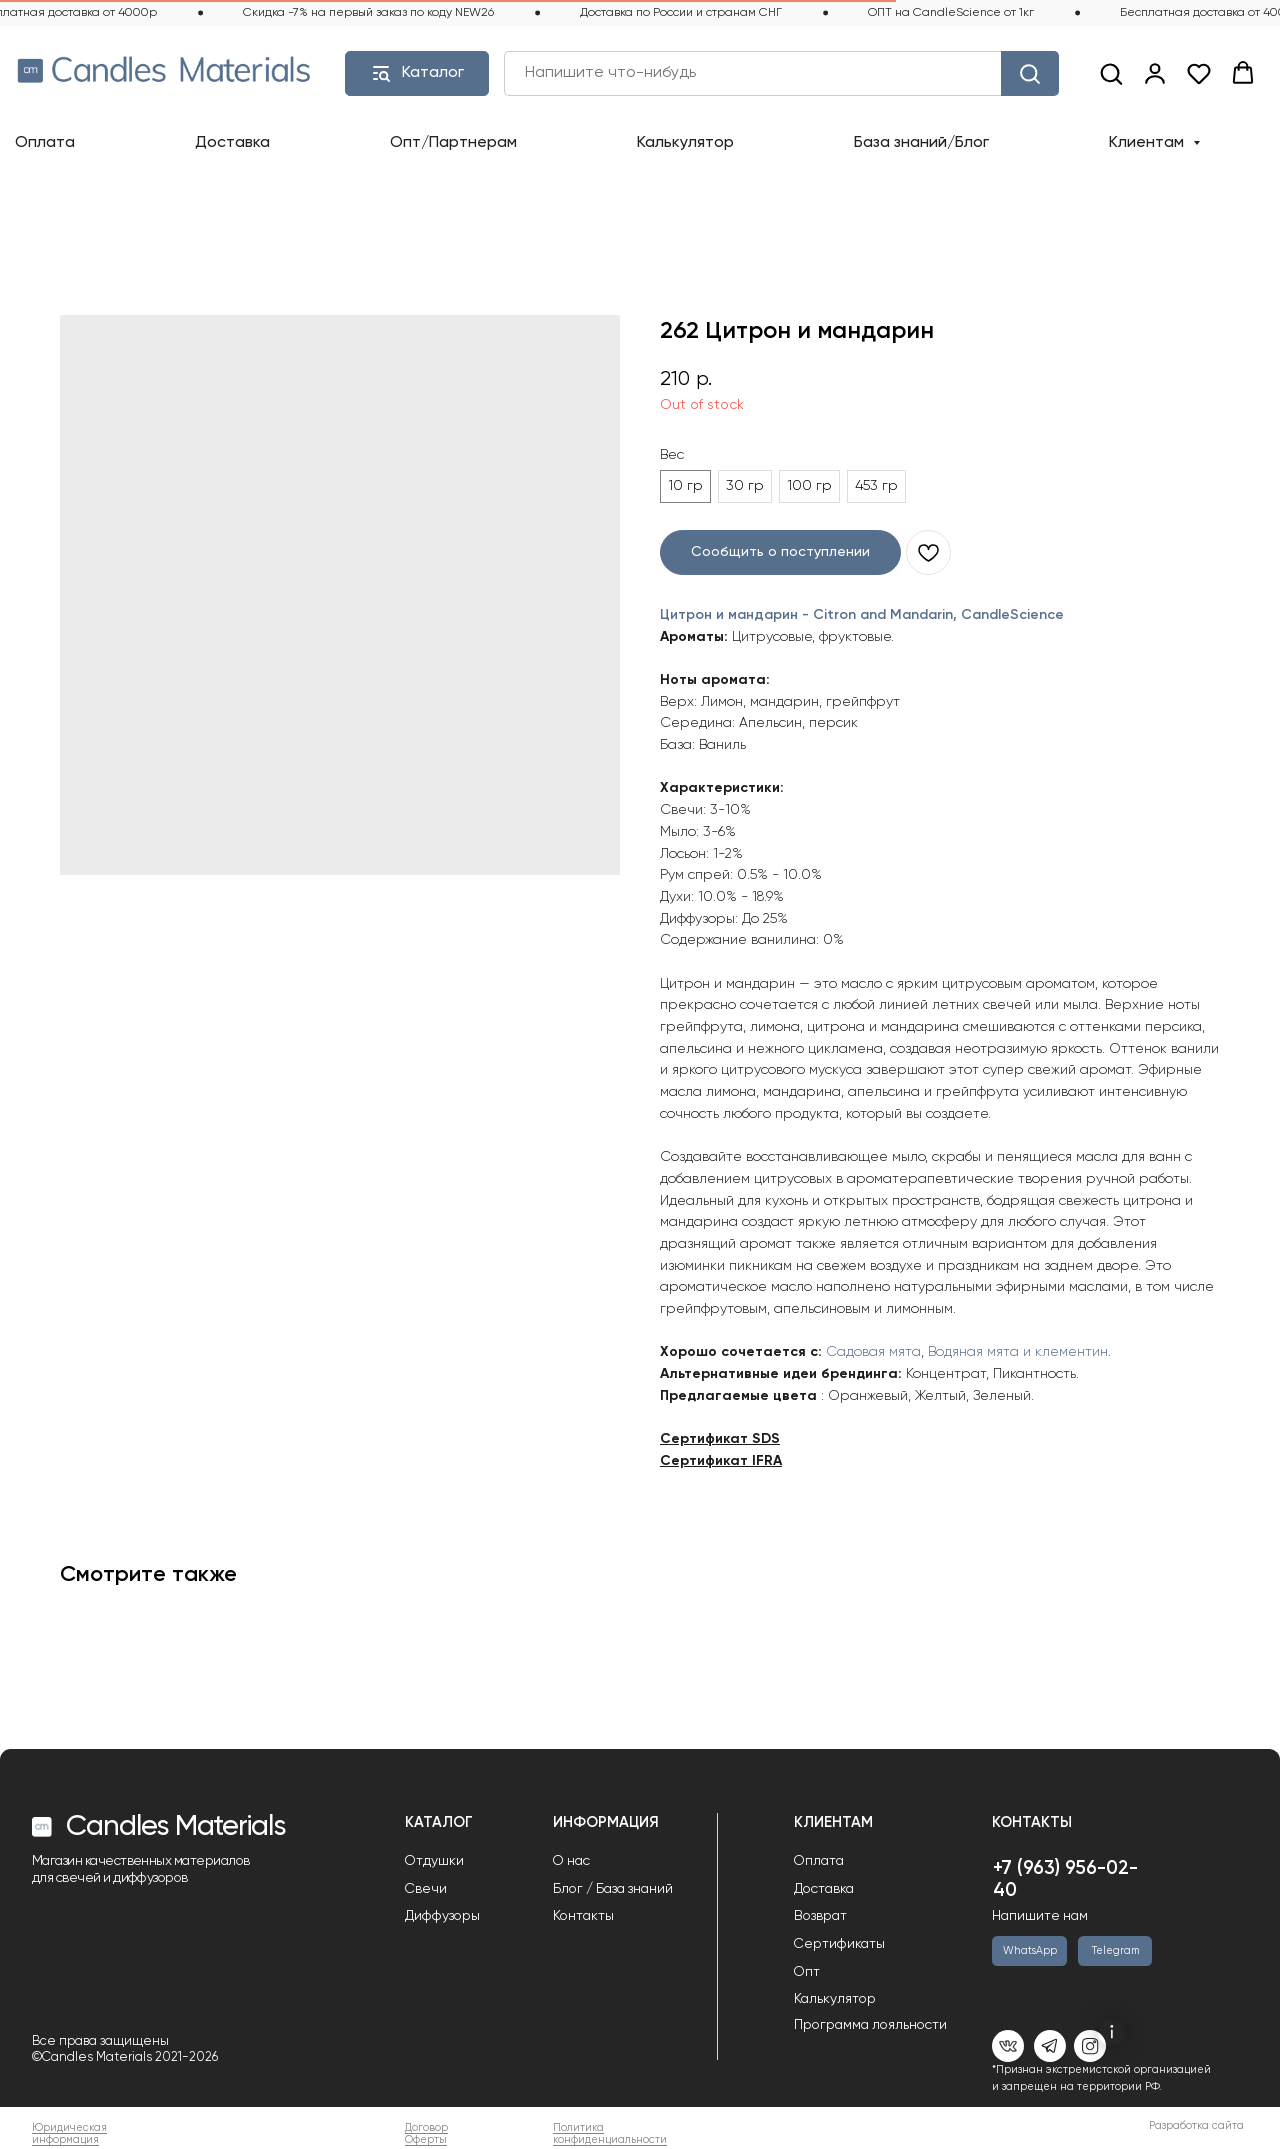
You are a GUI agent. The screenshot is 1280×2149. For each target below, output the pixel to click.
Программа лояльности (870, 2025)
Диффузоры (442, 1916)
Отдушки (434, 1861)
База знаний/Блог (921, 143)
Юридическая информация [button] (69, 2134)
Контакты (583, 1916)
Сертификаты (839, 1944)
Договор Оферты (426, 2134)
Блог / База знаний (613, 1889)
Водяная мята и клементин (1018, 1352)
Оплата (45, 143)
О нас (571, 1861)
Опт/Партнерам (453, 143)
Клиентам (1148, 143)
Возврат (820, 1916)
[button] (1111, 73)
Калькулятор (685, 143)
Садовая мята (873, 1352)
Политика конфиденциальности (610, 2134)
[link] (1155, 73)
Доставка (232, 143)
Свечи (426, 1889)
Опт (807, 1972)
